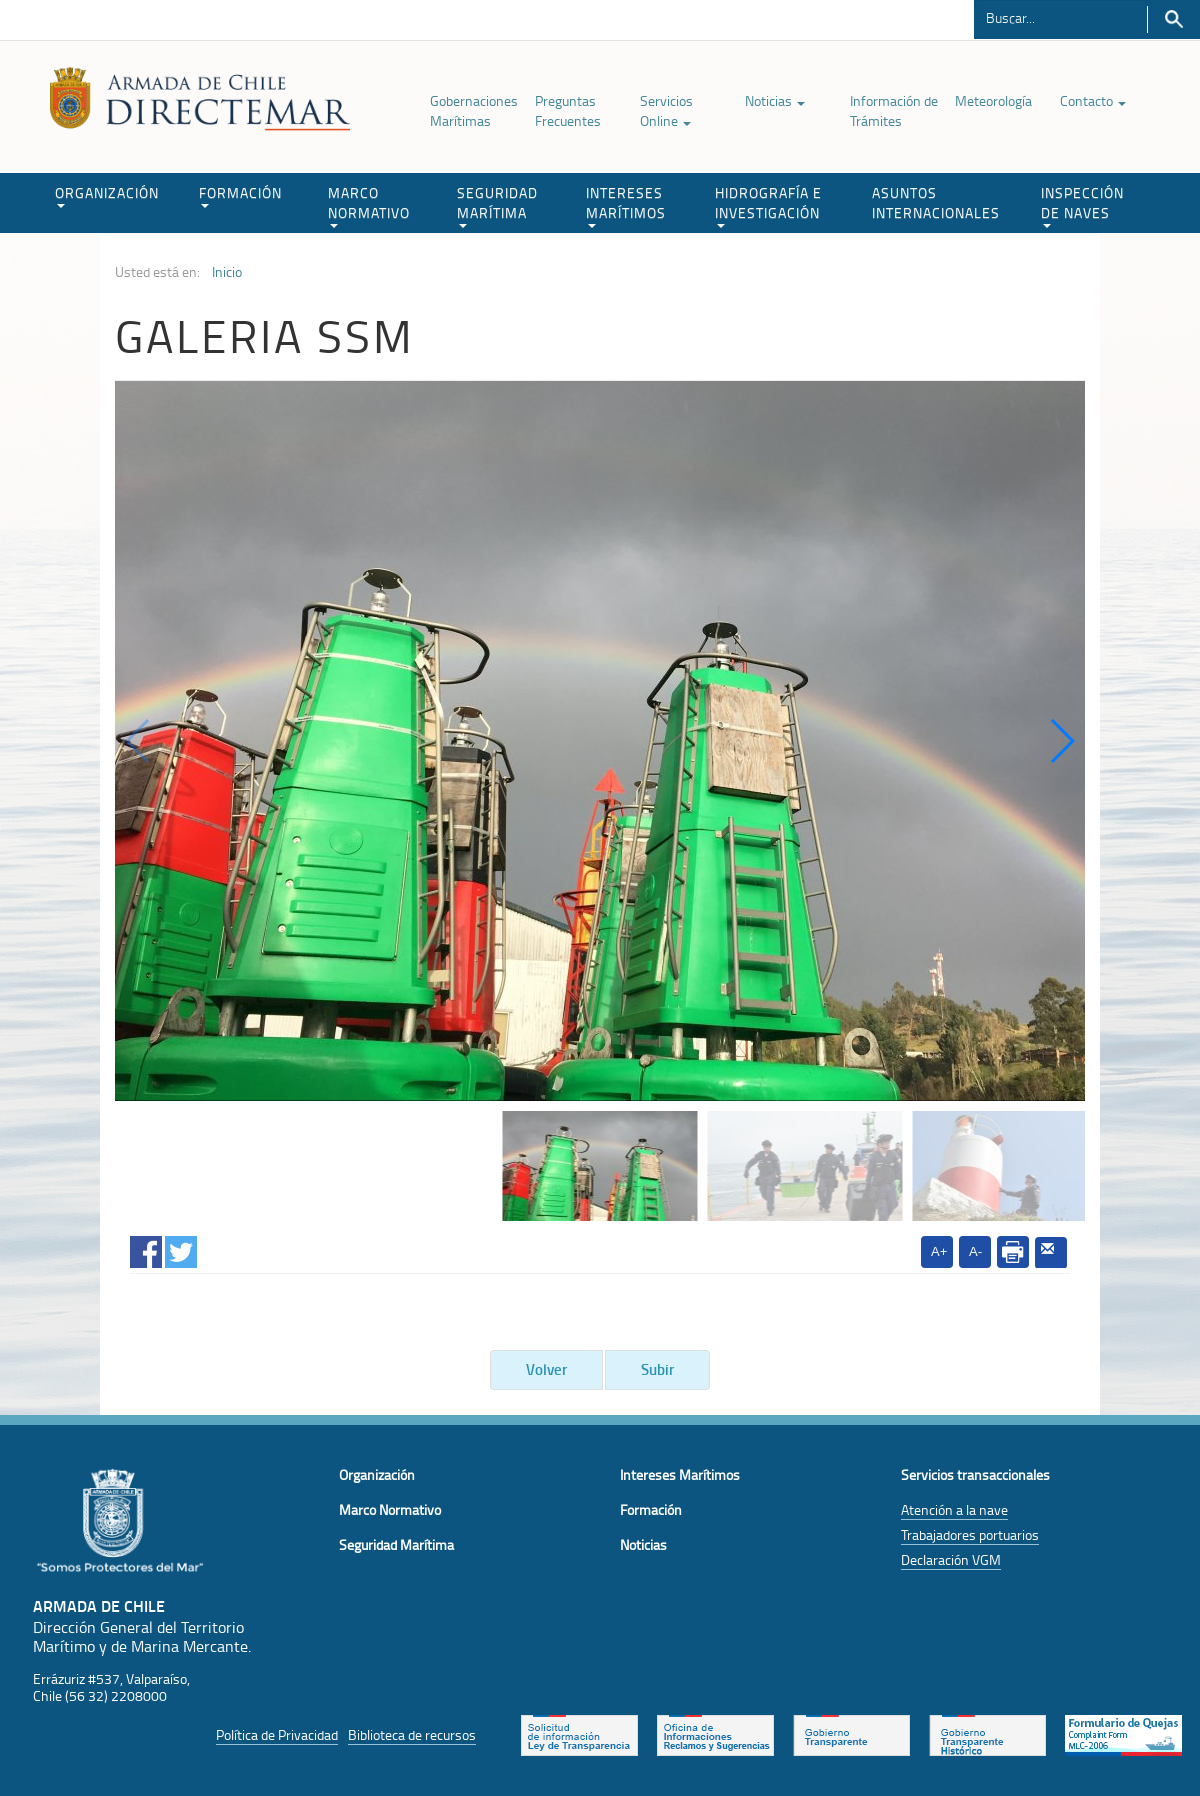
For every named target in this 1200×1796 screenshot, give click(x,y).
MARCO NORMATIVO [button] (369, 205)
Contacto (1093, 100)
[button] (1061, 741)
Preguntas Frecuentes (568, 110)
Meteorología (993, 100)
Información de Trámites (894, 110)
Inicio (227, 272)
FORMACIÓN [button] (240, 195)
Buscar (1173, 19)
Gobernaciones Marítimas (474, 110)
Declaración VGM (951, 1559)
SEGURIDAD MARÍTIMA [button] (497, 205)
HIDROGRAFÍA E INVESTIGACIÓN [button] (768, 205)
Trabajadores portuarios (970, 1534)
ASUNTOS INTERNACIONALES (936, 202)
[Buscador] (1060, 17)
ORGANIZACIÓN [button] (107, 195)
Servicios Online (666, 110)
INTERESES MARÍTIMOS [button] (626, 205)
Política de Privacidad (277, 1734)
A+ (939, 1251)
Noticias (775, 100)
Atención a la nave (954, 1509)
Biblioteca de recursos (412, 1734)
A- (975, 1251)
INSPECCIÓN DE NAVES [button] (1082, 205)
